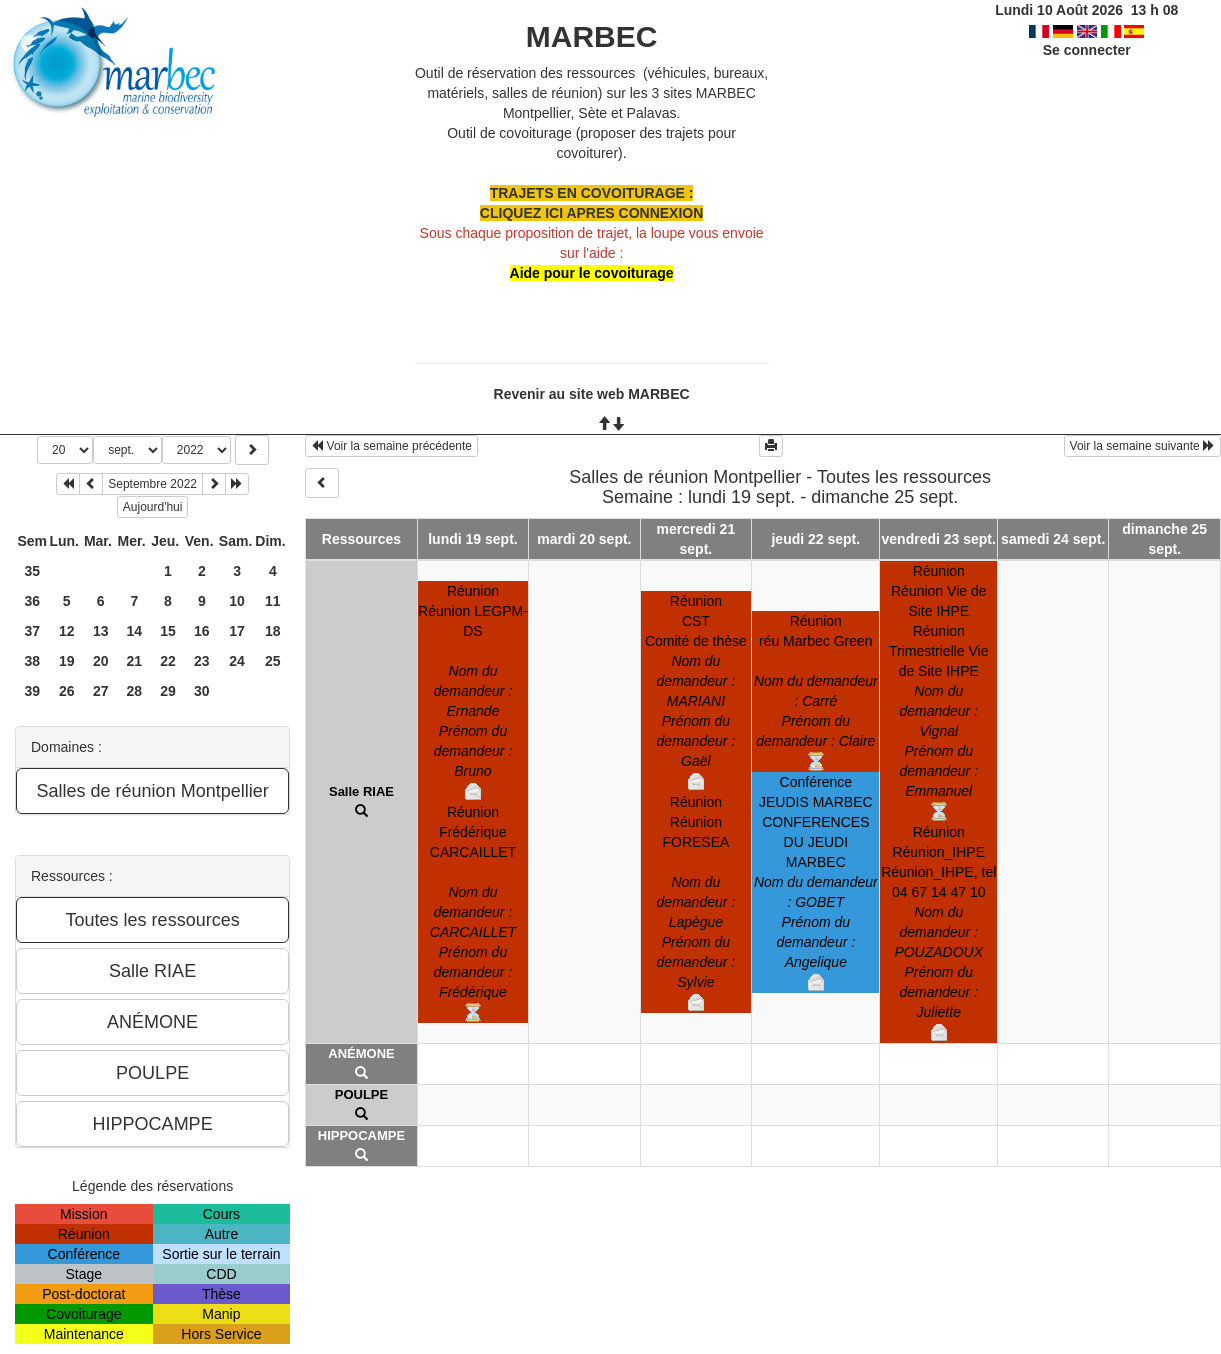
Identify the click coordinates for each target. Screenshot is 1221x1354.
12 (67, 631)
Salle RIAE (361, 791)
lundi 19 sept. (472, 539)
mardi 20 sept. (584, 539)
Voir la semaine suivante (1142, 446)
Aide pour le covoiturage (592, 273)
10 (237, 601)
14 (135, 631)
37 (32, 631)
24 (237, 661)
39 (32, 691)
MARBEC (592, 36)
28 (135, 691)
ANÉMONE (361, 1053)
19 (67, 661)
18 (273, 631)
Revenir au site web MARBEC (592, 394)
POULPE (361, 1094)
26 (67, 691)
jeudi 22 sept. (815, 539)
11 (273, 601)
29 (168, 691)
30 (202, 691)
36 (32, 601)
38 (32, 661)
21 (135, 661)
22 (168, 661)
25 (273, 661)
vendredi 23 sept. (939, 539)
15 (168, 631)
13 (101, 631)
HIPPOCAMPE (361, 1135)
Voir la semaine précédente (391, 446)
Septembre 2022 (152, 484)
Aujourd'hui (153, 507)
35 (32, 571)
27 (101, 691)
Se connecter (1087, 50)
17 (237, 631)
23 (202, 661)
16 (202, 631)
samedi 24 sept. (1053, 539)
